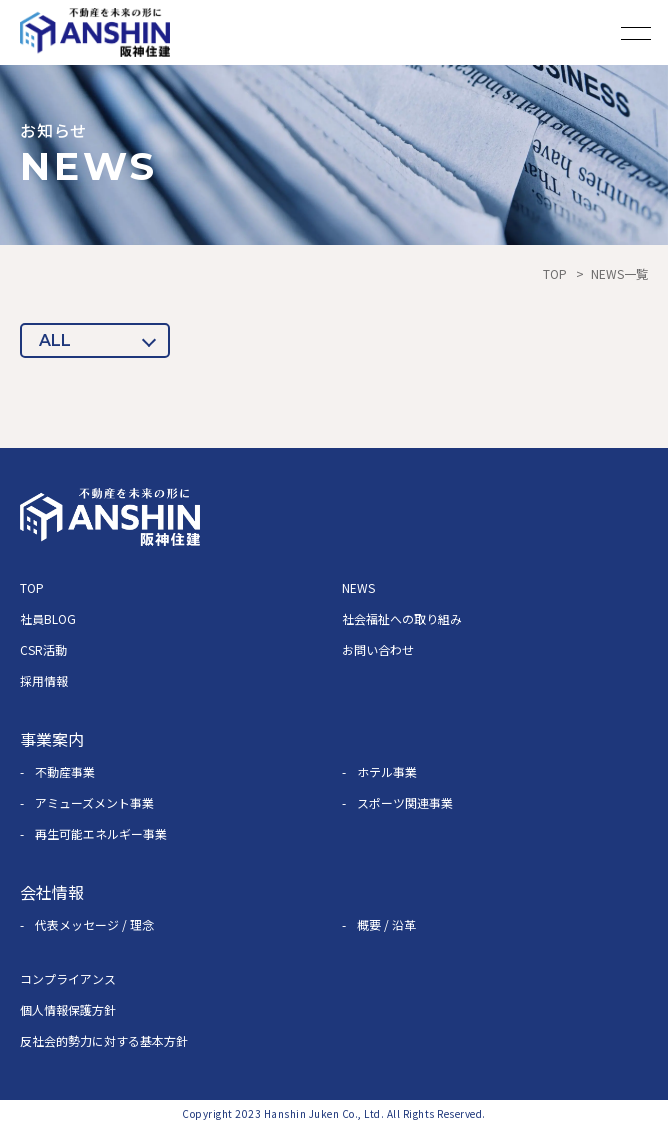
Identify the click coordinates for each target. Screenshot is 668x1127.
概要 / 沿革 (386, 924)
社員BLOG (48, 618)
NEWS (358, 587)
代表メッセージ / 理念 (94, 924)
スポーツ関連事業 (405, 802)
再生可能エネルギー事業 (101, 833)
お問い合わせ (378, 649)
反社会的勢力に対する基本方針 (104, 1040)
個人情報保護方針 (68, 1009)
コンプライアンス (68, 978)
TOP (555, 273)
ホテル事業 (387, 771)
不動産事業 (65, 771)
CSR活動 (43, 649)
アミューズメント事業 (94, 802)
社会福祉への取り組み (402, 618)
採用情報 (44, 680)
